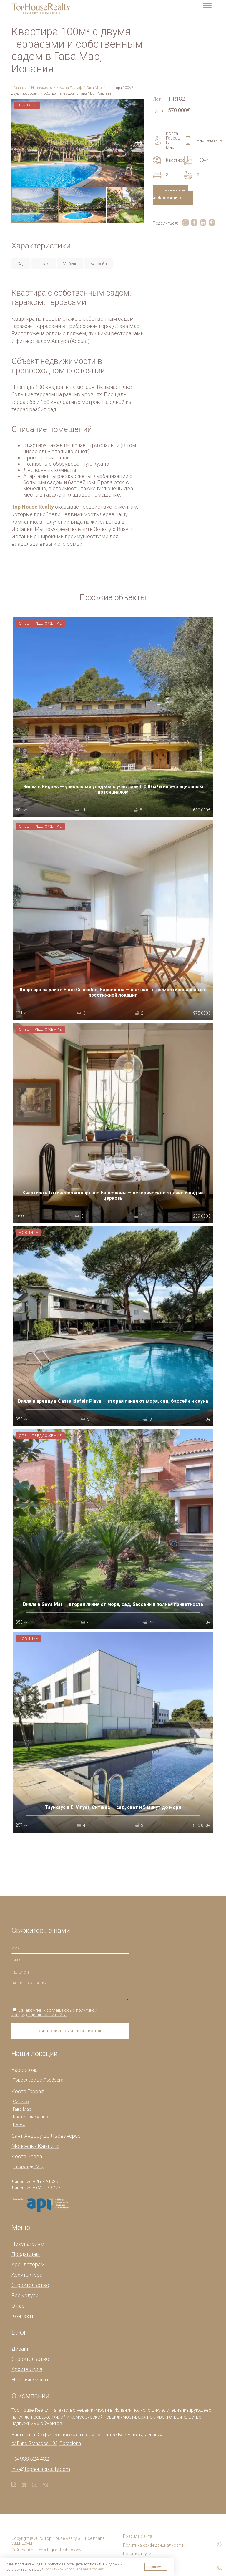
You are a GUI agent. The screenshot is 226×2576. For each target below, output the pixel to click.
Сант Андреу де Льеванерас (46, 2136)
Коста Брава (26, 2156)
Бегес (19, 2124)
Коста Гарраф (71, 88)
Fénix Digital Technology (58, 2549)
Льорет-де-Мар (28, 2166)
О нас (18, 2306)
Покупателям (27, 2244)
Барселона (24, 2070)
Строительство (30, 2285)
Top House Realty (32, 507)
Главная (20, 88)
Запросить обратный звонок (70, 2031)
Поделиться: (165, 223)
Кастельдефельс (30, 2116)
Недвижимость (43, 88)
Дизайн (20, 2349)
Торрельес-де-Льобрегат (39, 2080)
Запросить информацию (170, 195)
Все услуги (24, 2295)
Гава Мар (94, 88)
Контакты (23, 2316)
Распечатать (199, 140)
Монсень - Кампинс (35, 2146)
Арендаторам (27, 2264)
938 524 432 (30, 2459)
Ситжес (21, 2101)
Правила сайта (137, 2536)
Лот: (157, 99)
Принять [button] (155, 2567)
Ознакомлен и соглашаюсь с (54, 2012)
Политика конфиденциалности (153, 2545)
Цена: (158, 110)
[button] (138, 104)
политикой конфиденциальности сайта (54, 2012)
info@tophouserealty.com (40, 2469)
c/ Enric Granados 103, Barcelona (46, 2443)
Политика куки (137, 2554)
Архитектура (26, 2275)
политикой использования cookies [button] (74, 2569)
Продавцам (25, 2254)
